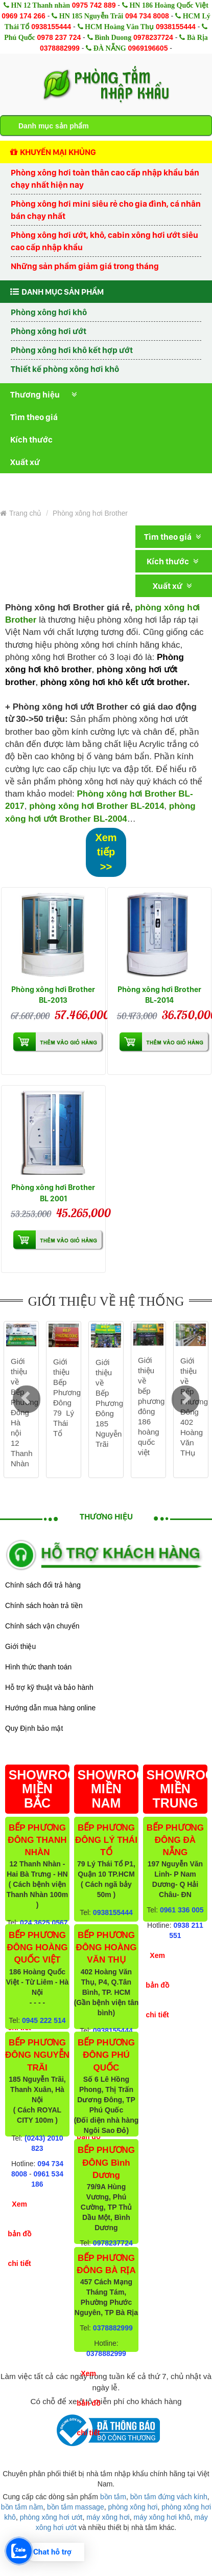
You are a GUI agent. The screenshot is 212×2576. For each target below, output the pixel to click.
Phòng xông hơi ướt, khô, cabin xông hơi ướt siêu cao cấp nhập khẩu (104, 241)
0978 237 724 (59, 37)
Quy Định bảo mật (34, 1728)
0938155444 (51, 27)
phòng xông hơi (132, 2507)
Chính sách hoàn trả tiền (44, 1605)
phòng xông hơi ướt (51, 2517)
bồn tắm (113, 2497)
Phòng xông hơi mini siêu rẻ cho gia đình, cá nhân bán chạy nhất (106, 210)
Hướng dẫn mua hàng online (50, 1708)
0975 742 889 (94, 5)
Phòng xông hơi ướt (48, 331)
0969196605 (148, 48)
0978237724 (153, 37)
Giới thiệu (20, 1646)
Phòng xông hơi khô (49, 312)
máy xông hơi (107, 2517)
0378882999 (60, 48)
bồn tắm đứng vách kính (168, 2497)
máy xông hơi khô (161, 2517)
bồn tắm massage (75, 2507)
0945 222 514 (44, 2020)
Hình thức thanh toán (38, 1667)
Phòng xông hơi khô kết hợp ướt (72, 350)
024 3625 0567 (43, 1923)
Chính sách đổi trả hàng (43, 1585)
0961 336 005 (182, 1910)
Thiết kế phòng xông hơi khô (65, 369)
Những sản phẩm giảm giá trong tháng (85, 266)
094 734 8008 (147, 16)
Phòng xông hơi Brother (90, 513)
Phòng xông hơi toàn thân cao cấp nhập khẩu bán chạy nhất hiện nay (105, 178)
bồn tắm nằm (22, 2507)
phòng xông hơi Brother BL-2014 (96, 806)
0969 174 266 (23, 16)
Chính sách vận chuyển (42, 1626)
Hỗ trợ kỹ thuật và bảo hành (49, 1687)
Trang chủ (20, 513)
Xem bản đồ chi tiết (19, 2233)
